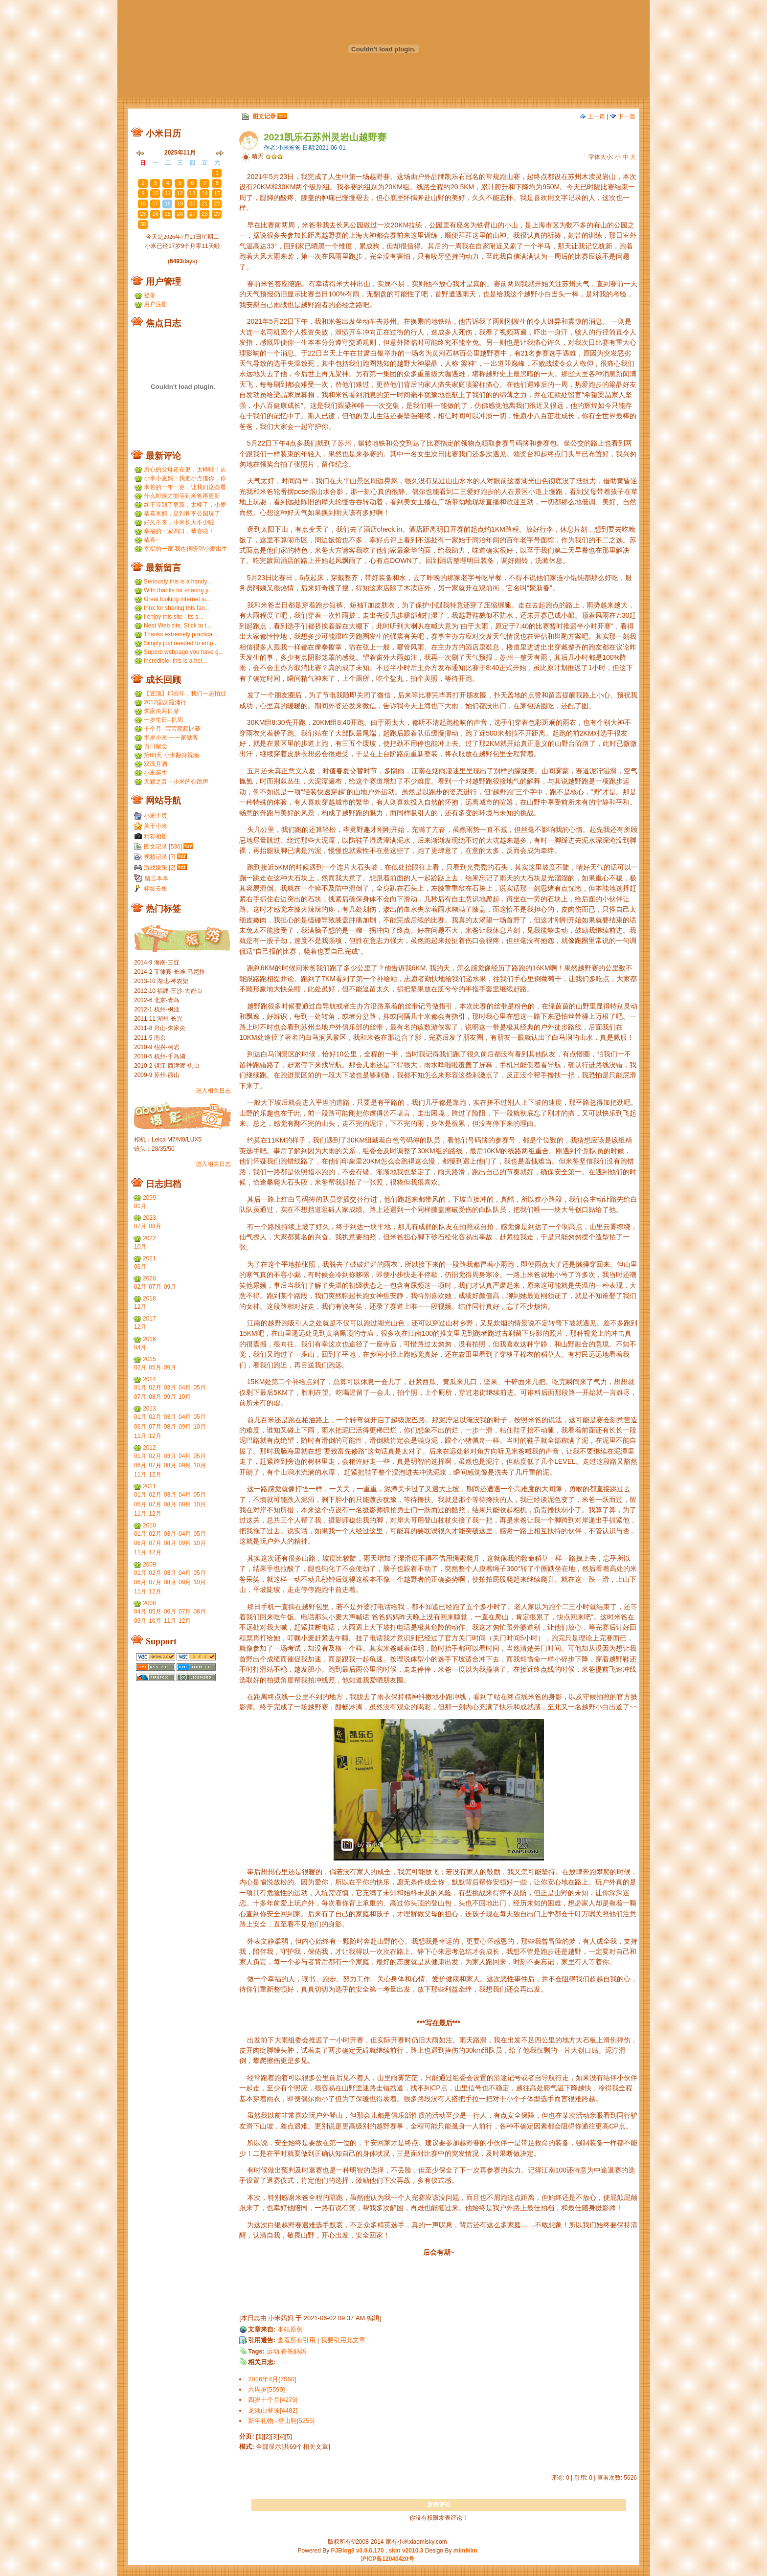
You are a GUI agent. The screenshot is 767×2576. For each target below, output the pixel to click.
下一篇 (622, 116)
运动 (273, 2351)
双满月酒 (155, 764)
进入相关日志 (213, 1090)
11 (168, 193)
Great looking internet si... (177, 599)
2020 (149, 1278)
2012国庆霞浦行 (165, 702)
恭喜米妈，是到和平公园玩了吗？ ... (182, 513)
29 (180, 173)
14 (204, 193)
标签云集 (155, 888)
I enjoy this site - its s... (173, 616)
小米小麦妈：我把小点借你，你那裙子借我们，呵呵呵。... (185, 478)
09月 (170, 1286)
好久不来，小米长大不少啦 (179, 522)
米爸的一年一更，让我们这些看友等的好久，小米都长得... (185, 487)
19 (180, 203)
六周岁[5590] (266, 2389)
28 (168, 173)
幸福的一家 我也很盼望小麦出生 (185, 548)
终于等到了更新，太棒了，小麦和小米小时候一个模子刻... (185, 505)
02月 (140, 1286)
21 (204, 203)
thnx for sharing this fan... (177, 608)
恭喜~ (151, 540)
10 (155, 193)
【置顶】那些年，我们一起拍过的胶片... (185, 693)
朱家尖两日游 (161, 711)
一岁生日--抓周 (163, 720)
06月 (140, 1266)
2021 (149, 1258)
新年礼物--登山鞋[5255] (281, 2420)
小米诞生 (155, 772)
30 (192, 173)
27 (155, 173)
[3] (274, 2436)
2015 (149, 1359)
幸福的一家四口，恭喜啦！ (179, 531)
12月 (140, 1306)
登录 (150, 295)
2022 (149, 1238)
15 (217, 193)
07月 (140, 1226)
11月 (140, 1436)
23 (143, 214)
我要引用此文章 (343, 2340)
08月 (155, 1226)
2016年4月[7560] (272, 2379)
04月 (140, 1347)
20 (192, 203)
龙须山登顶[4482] (272, 2410)
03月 (170, 1387)
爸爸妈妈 (293, 2351)
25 (168, 214)
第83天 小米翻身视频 (171, 755)
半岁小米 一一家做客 (171, 737)
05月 (155, 1367)
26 (143, 173)
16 (143, 203)
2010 (149, 1525)
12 (180, 193)
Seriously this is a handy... (178, 581)
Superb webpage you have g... (184, 652)
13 (192, 193)
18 (168, 203)
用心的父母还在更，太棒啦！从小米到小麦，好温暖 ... (185, 469)
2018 (149, 1298)
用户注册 (155, 304)
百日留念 (155, 746)
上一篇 (592, 116)
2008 (149, 1603)
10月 (140, 1246)
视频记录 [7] (160, 856)
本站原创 (290, 2329)
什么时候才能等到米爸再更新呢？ (182, 496)
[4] (281, 2436)
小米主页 (155, 815)
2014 (149, 1379)
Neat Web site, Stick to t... (177, 625)
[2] (267, 2436)
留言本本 (156, 878)
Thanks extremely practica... (180, 634)
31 (204, 173)
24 (155, 214)
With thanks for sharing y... (178, 590)
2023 (149, 1217)
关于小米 (155, 826)
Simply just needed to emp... (181, 643)
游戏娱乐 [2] (160, 867)
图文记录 (264, 116)
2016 (149, 1339)
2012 (149, 1447)
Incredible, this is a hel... (175, 660)
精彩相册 (155, 836)
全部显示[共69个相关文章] (293, 2446)
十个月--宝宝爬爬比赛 (172, 728)
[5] (288, 2436)
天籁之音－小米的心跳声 (176, 781)
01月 (140, 1206)
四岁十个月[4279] (272, 2399)
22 (217, 203)
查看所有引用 (296, 2340)
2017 (149, 1318)
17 (155, 203)
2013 (149, 1408)
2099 (149, 1197)
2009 (149, 1564)
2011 (149, 1486)
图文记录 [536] (163, 846)
